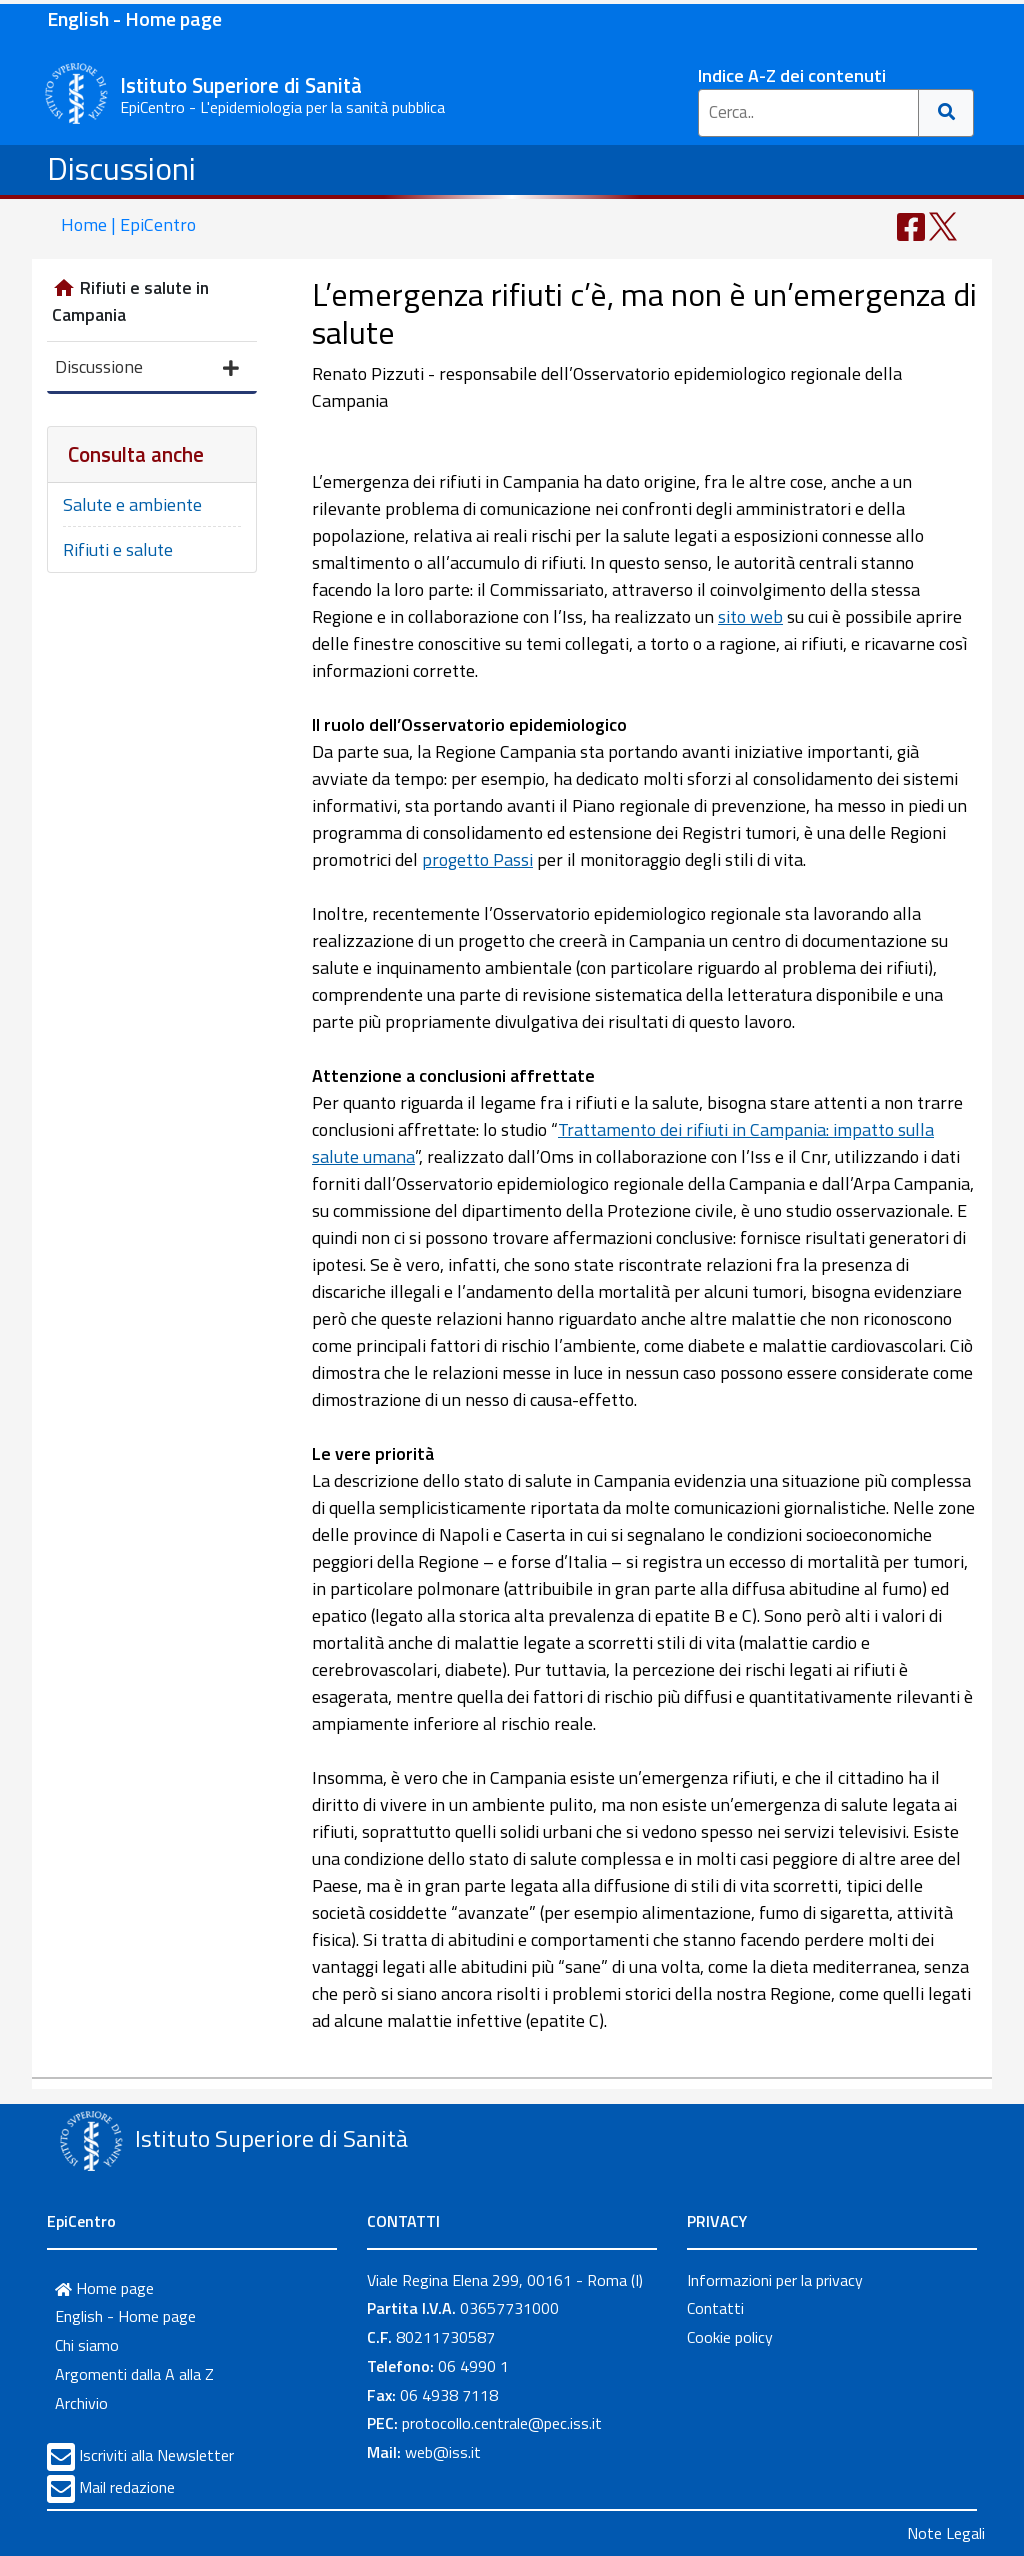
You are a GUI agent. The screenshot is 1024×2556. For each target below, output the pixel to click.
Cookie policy (730, 2337)
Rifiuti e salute (118, 549)
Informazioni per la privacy (775, 2280)
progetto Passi (477, 859)
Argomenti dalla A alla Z (134, 2374)
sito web (750, 616)
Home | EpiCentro (128, 224)
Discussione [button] (147, 368)
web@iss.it (443, 2452)
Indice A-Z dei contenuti (792, 75)
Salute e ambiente (132, 504)
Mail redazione (127, 2487)
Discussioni (121, 168)
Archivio (81, 2403)
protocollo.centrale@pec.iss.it (502, 2423)
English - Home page (134, 18)
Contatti (715, 2308)
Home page (104, 2288)
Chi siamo (87, 2345)
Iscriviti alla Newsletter (156, 2455)
